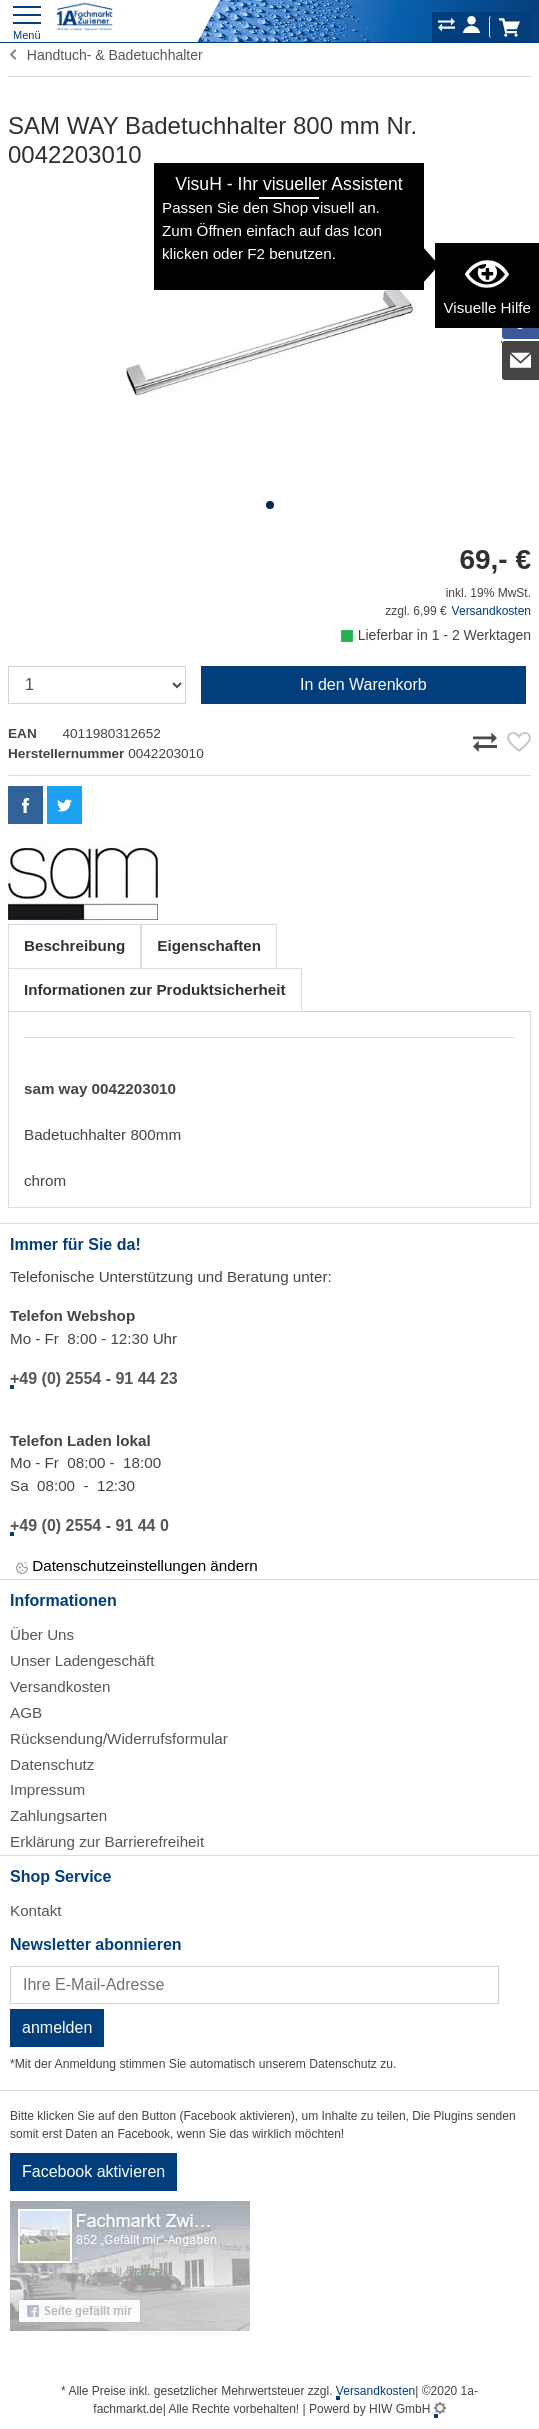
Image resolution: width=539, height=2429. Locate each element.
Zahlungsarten (58, 1815)
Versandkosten (491, 611)
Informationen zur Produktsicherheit (155, 989)
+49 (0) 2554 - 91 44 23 (94, 1378)
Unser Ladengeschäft (82, 1660)
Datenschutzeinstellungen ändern (137, 1567)
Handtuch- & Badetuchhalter (105, 55)
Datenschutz (52, 1764)
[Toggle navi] (27, 20)
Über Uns (42, 1634)
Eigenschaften (209, 945)
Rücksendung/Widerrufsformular (119, 1738)
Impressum (47, 1789)
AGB (26, 1712)
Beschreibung (74, 945)
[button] (270, 505)
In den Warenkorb (363, 684)
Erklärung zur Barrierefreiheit (107, 1841)
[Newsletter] (254, 1985)
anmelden (57, 2027)
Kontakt (36, 1910)
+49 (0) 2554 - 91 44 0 (89, 1525)
